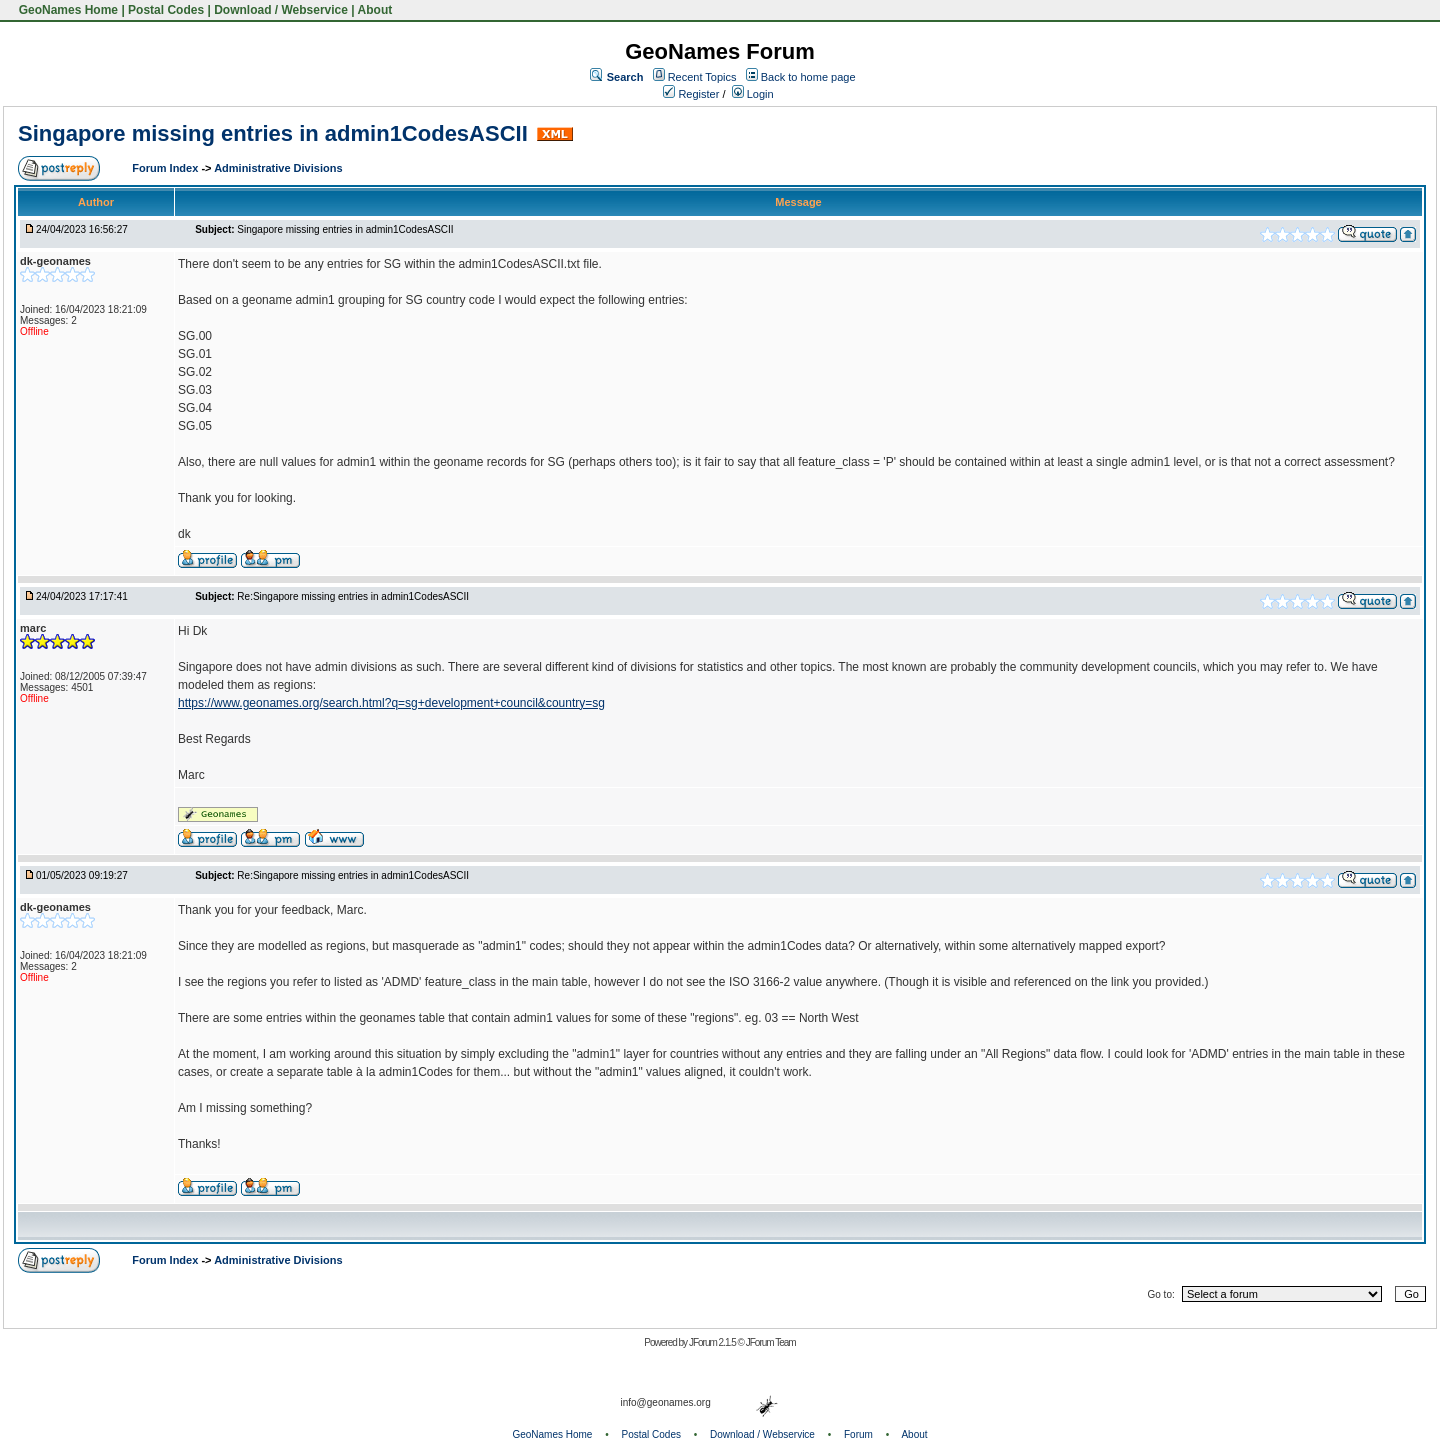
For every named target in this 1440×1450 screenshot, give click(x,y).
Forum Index (166, 168)
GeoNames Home (66, 10)
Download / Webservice (281, 10)
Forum (858, 1434)
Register (691, 94)
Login (753, 94)
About (375, 10)
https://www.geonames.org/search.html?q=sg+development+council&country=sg (391, 703)
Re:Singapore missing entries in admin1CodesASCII (353, 596)
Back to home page (808, 77)
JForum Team (771, 1342)
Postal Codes (166, 10)
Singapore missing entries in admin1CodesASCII (273, 133)
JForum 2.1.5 (713, 1342)
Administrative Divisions (278, 168)
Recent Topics (702, 77)
